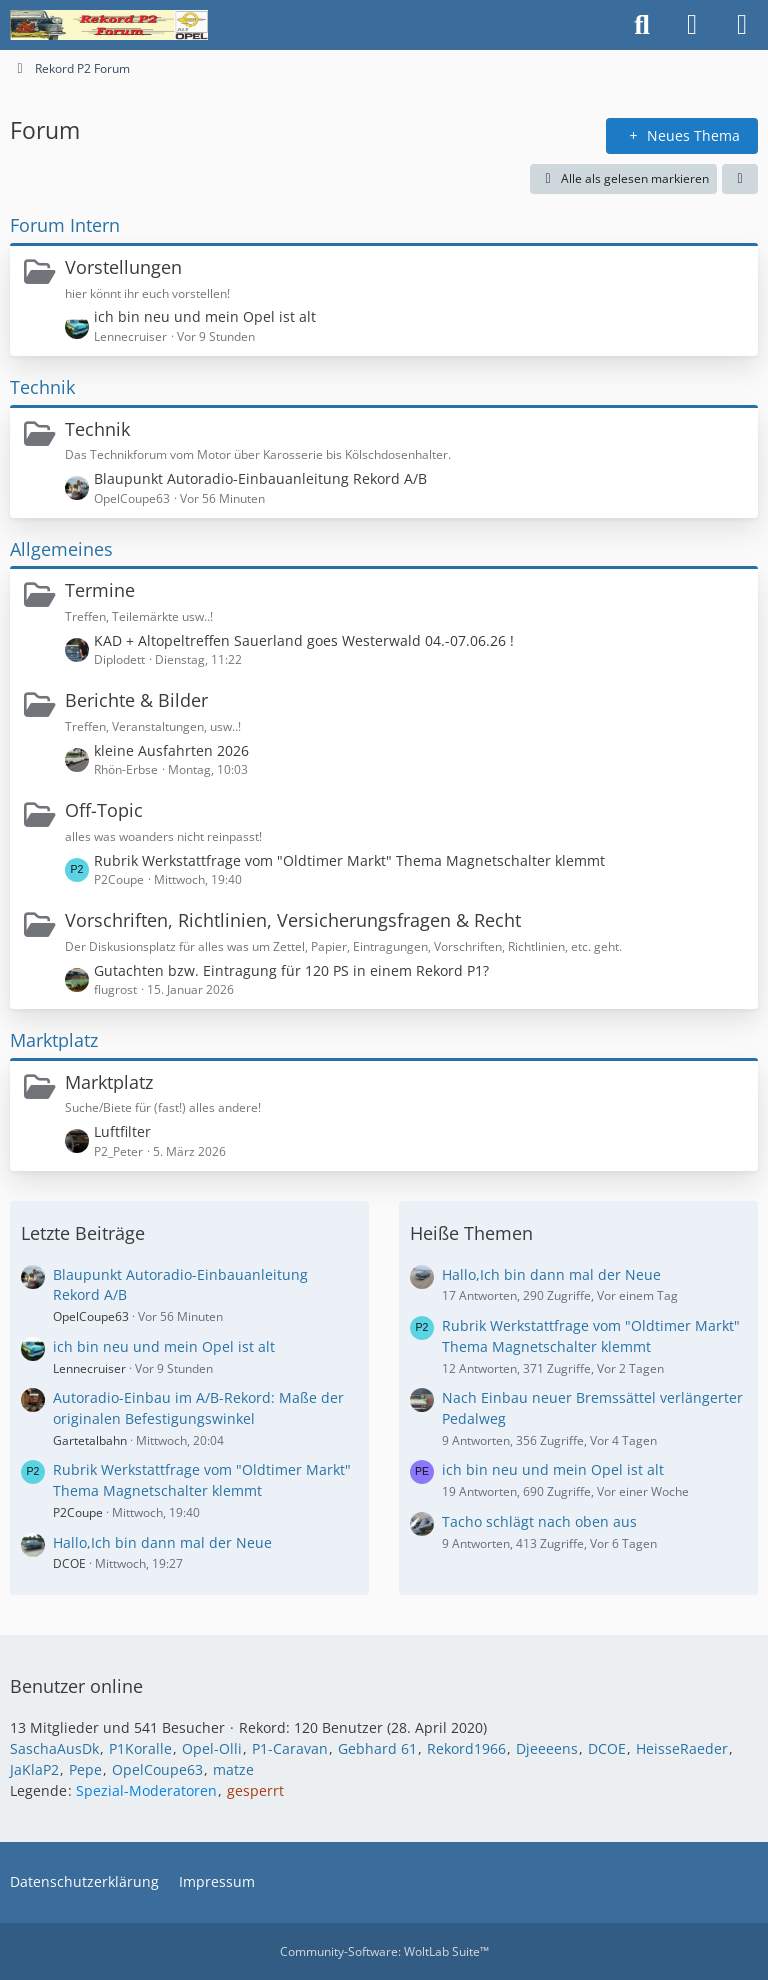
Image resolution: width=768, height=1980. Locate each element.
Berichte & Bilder (136, 700)
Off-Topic (104, 810)
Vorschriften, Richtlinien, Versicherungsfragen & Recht (293, 920)
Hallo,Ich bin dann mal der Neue (162, 1542)
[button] (740, 179)
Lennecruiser (89, 1368)
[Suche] (642, 25)
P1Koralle (140, 1748)
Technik (42, 387)
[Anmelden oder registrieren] (692, 25)
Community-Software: (384, 1951)
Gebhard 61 (377, 1748)
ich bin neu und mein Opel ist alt (205, 316)
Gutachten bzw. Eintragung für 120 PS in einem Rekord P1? (291, 970)
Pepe (85, 1769)
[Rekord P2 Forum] (109, 25)
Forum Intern (65, 225)
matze (233, 1769)
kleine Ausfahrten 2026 (171, 750)
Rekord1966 (466, 1748)
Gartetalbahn (90, 1440)
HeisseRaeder (682, 1748)
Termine (100, 590)
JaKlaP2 (34, 1769)
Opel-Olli (212, 1748)
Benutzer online (76, 1686)
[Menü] (742, 25)
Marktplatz (54, 1040)
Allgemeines (61, 549)
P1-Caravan (290, 1748)
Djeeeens (547, 1748)
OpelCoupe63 (91, 1316)
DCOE (69, 1563)
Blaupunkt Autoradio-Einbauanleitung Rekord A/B (260, 478)
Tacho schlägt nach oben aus (539, 1521)
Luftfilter (122, 1131)
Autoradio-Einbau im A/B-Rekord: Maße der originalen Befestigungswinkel (198, 1408)
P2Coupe (78, 1512)
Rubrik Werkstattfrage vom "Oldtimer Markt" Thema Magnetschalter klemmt (349, 860)
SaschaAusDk (54, 1748)
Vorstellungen (123, 267)
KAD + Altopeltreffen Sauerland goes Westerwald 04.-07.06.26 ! (304, 640)
